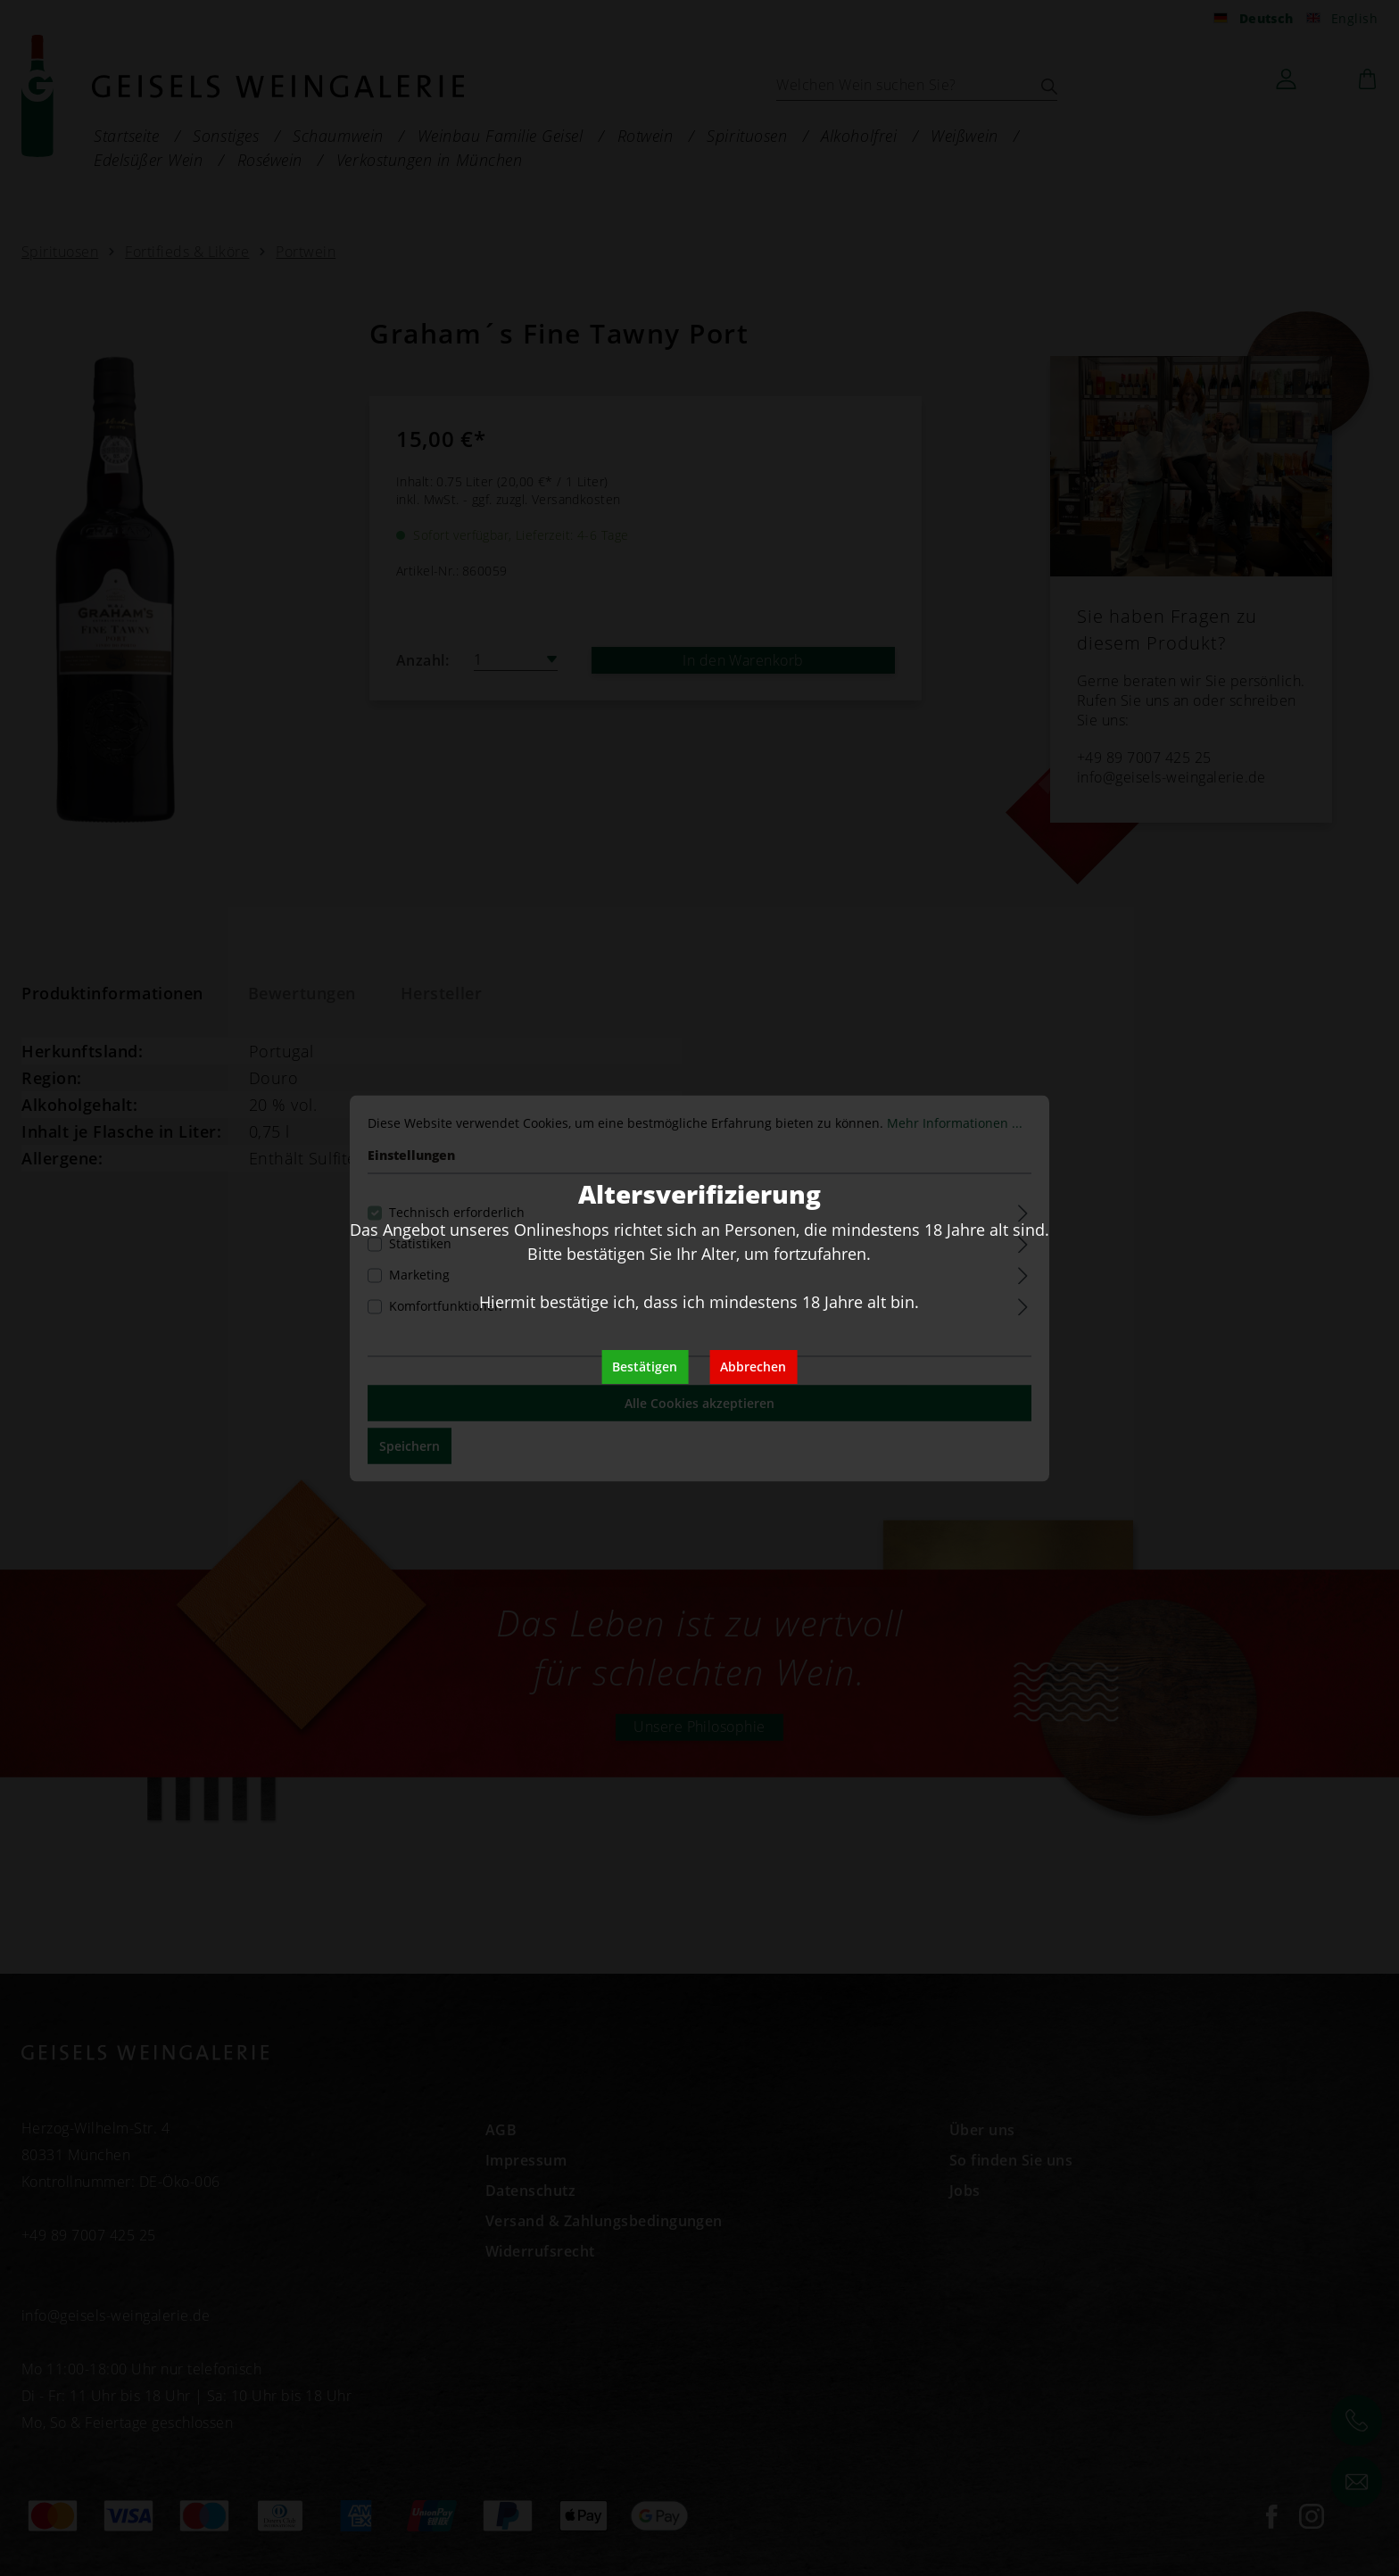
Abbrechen (753, 1366)
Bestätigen (644, 1366)
